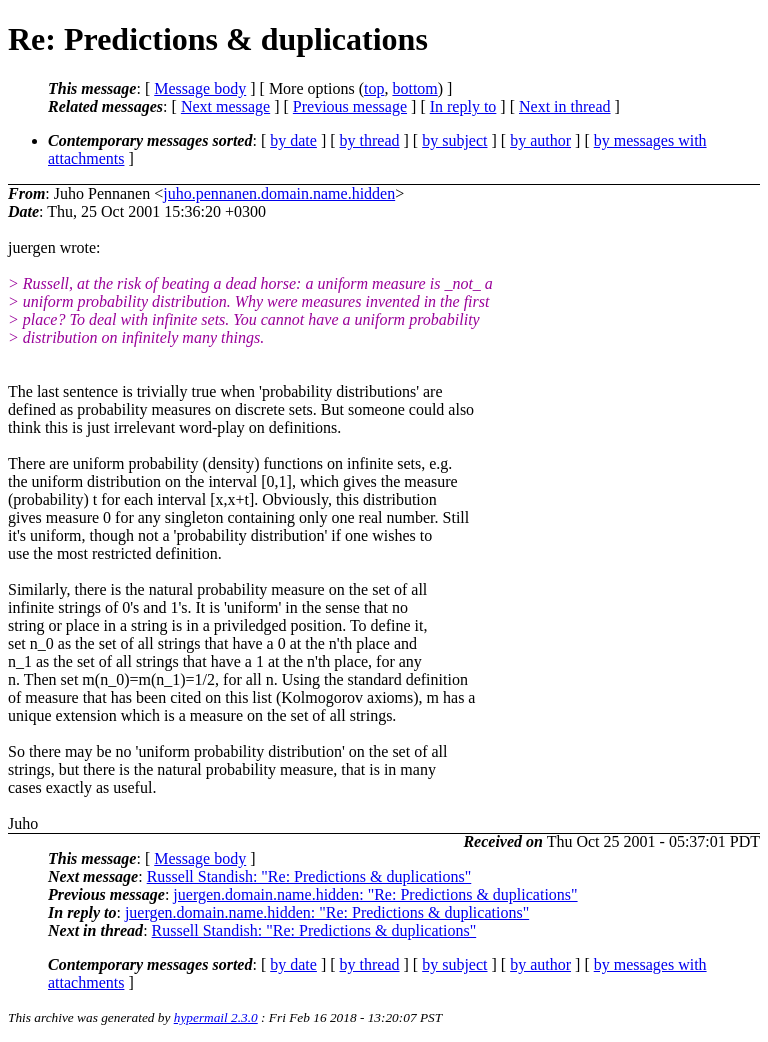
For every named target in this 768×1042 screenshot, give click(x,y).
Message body (200, 88)
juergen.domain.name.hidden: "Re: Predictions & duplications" (375, 894)
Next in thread (565, 106)
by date (293, 140)
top (374, 88)
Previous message (350, 106)
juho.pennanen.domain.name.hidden (279, 193)
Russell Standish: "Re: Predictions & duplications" (309, 876)
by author (540, 140)
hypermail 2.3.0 (216, 1017)
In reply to (463, 106)
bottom (414, 88)
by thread (370, 140)
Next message (225, 106)
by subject (454, 140)
